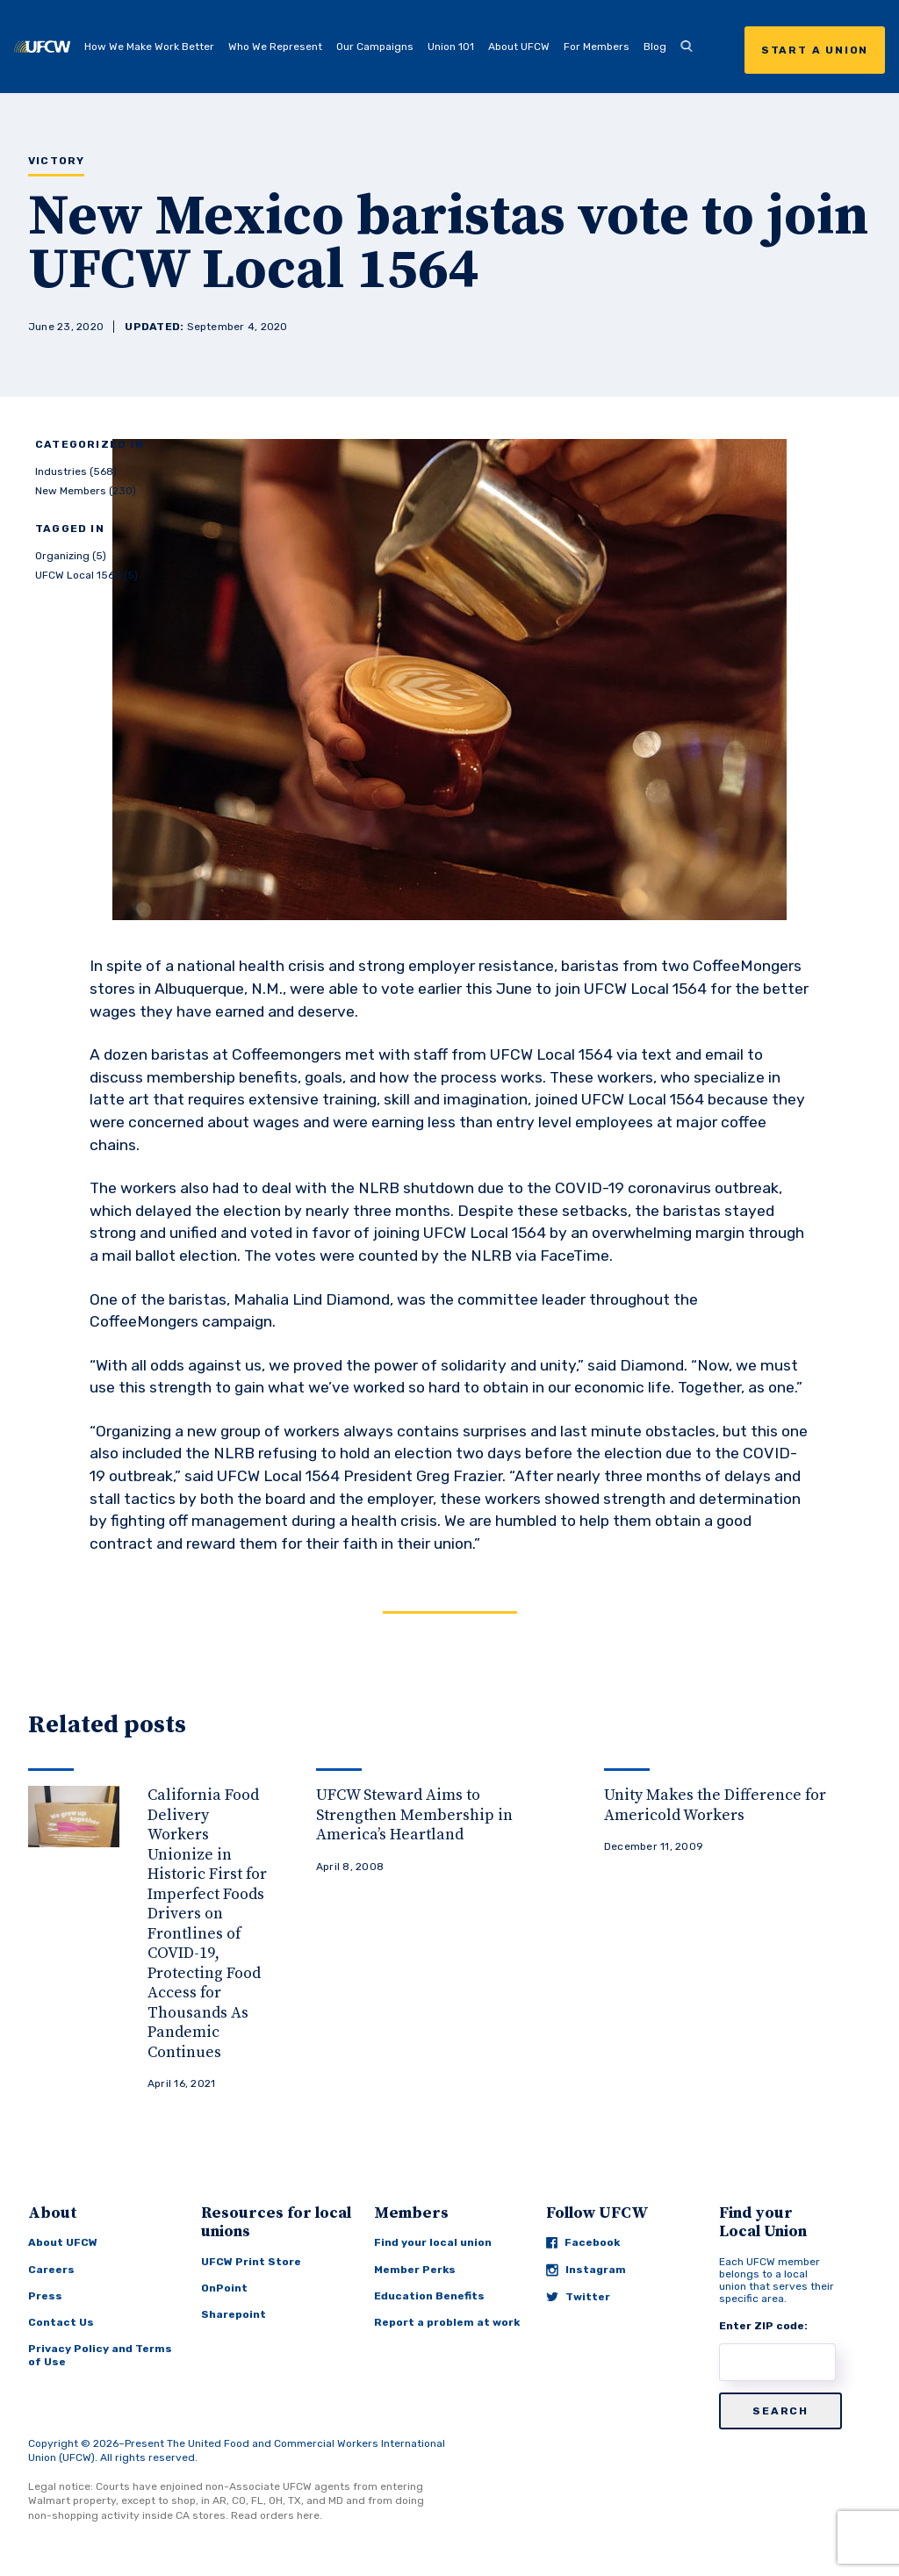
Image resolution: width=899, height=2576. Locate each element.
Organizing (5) (70, 556)
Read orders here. (276, 2515)
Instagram (586, 2270)
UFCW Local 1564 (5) (86, 575)
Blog (655, 46)
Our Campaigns (375, 46)
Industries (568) (76, 471)
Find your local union (433, 2242)
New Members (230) (85, 491)
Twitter (578, 2297)
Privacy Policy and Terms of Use (100, 2354)
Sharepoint (233, 2314)
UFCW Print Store (251, 2262)
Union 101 (451, 46)
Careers (51, 2269)
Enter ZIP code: (763, 2326)
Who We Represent (275, 46)
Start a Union (814, 50)
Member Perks (415, 2269)
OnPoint (224, 2288)
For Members (596, 46)
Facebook (583, 2242)
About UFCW (519, 46)
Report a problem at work (447, 2322)
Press (45, 2296)
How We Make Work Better (149, 46)
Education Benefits (429, 2296)
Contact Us (61, 2322)
